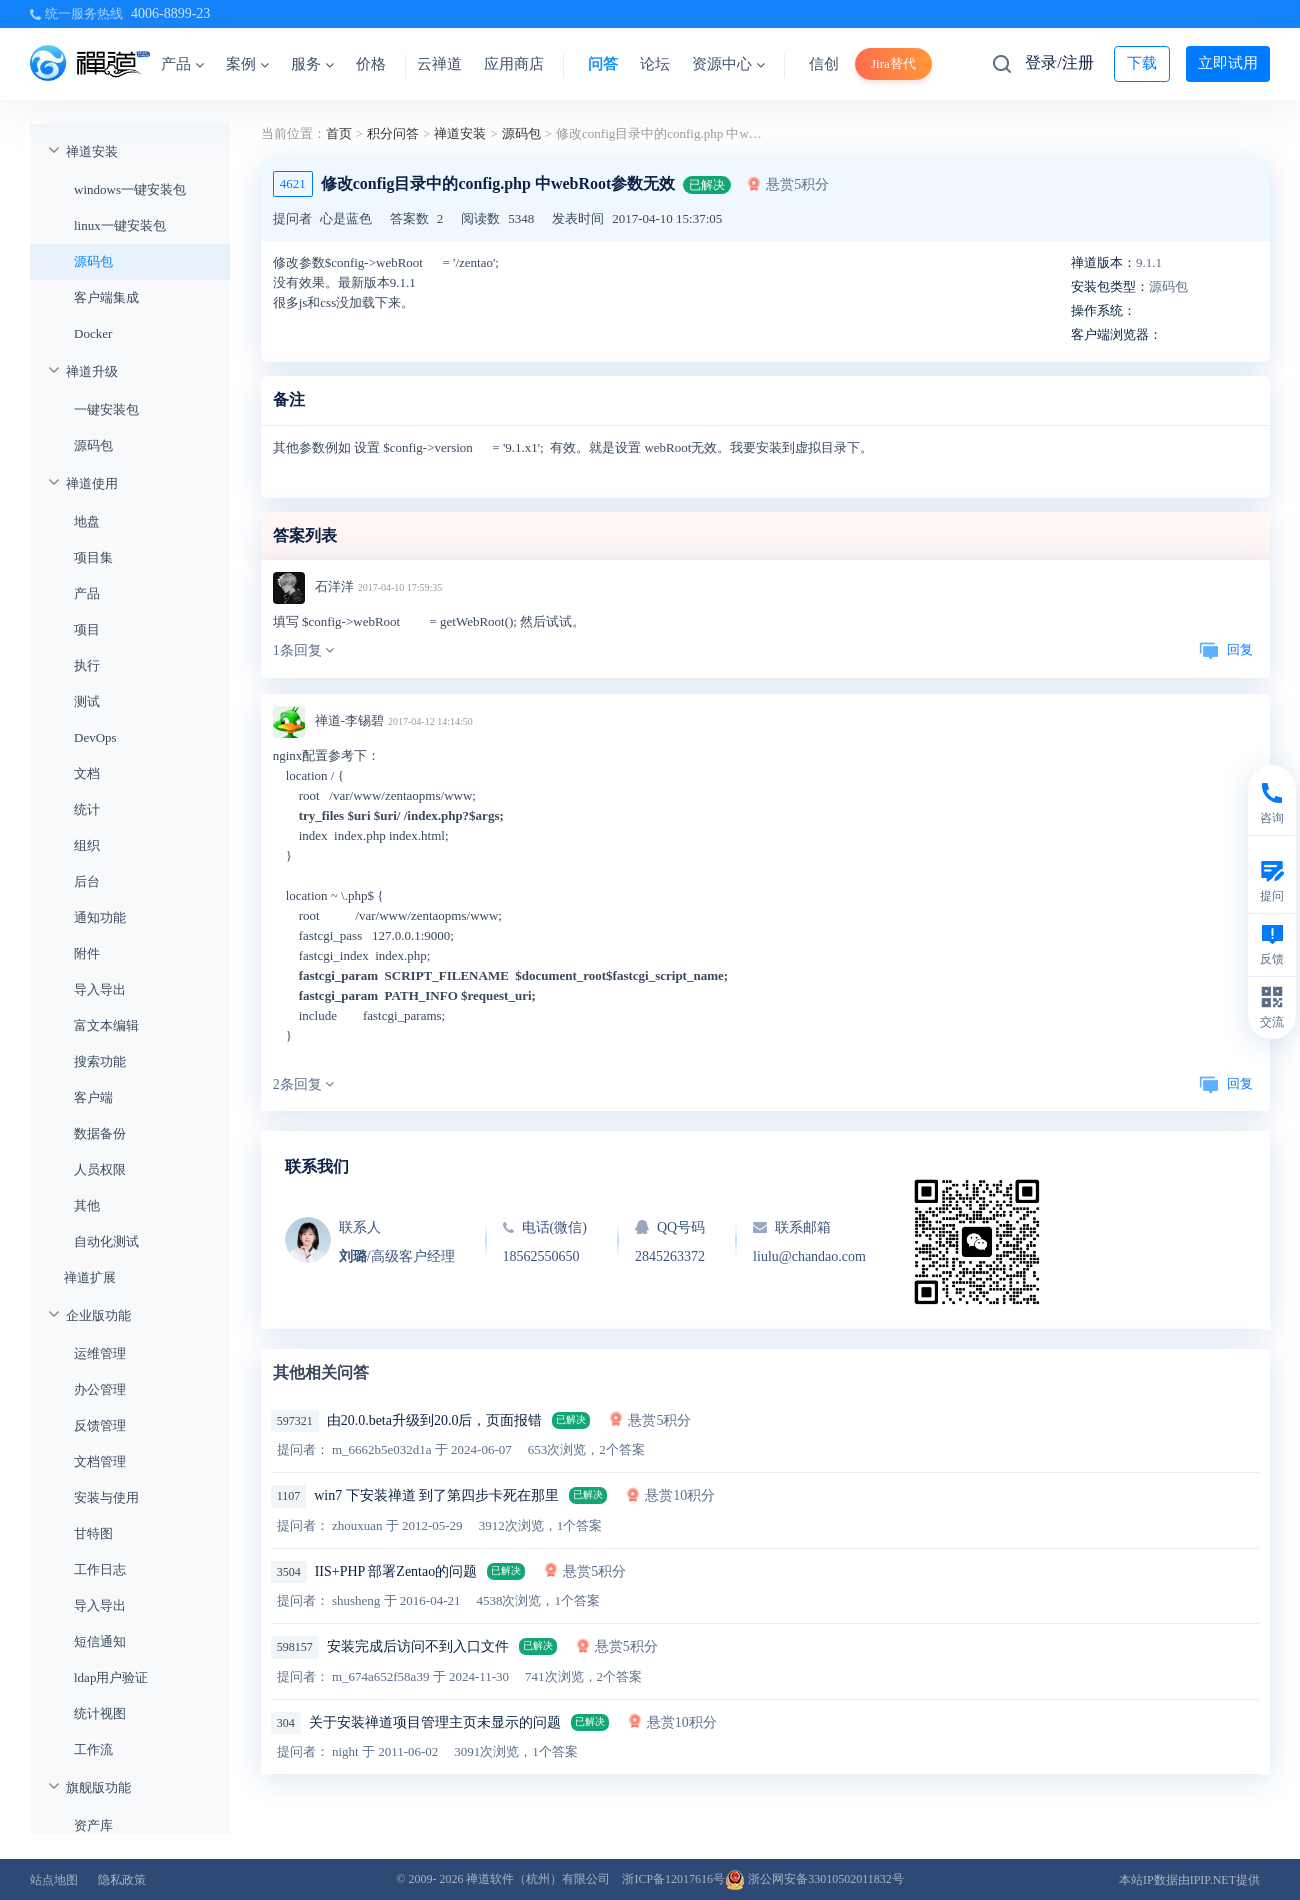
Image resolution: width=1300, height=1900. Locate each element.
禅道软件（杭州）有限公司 (538, 1879)
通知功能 (100, 917)
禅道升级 (92, 371)
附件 (87, 953)
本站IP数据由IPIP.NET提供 (1189, 1880)
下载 (1142, 63)
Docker (93, 333)
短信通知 (100, 1641)
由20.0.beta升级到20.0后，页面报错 (435, 1420)
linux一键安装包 (120, 225)
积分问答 (393, 133)
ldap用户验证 (111, 1677)
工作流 (93, 1749)
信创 (824, 64)
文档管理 (100, 1461)
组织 (87, 845)
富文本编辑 (106, 1025)
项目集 (93, 557)
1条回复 (304, 650)
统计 (87, 809)
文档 (87, 773)
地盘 (87, 521)
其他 (87, 1205)
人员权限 (100, 1169)
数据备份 (100, 1133)
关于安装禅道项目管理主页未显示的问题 (435, 1722)
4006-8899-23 (170, 13)
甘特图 (93, 1533)
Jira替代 (893, 63)
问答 (603, 64)
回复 (1226, 649)
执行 (87, 665)
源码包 (93, 261)
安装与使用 (106, 1497)
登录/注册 (1059, 62)
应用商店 (514, 64)
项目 (87, 629)
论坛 (655, 64)
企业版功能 (98, 1315)
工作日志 (100, 1569)
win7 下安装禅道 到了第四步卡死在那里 (436, 1495)
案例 (247, 64)
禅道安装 (92, 151)
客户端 (93, 1097)
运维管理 (100, 1353)
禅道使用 (92, 483)
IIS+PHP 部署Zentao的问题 (396, 1571)
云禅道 (439, 64)
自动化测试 (106, 1241)
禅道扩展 (90, 1277)
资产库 (93, 1825)
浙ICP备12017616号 (673, 1879)
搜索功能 (100, 1061)
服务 (312, 64)
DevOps (95, 737)
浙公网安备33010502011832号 (814, 1879)
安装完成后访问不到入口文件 (418, 1646)
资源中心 (728, 64)
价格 (371, 64)
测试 (87, 701)
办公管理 (100, 1389)
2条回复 (304, 1084)
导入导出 (100, 989)
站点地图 (54, 1880)
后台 (87, 881)
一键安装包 (106, 409)
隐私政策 (122, 1880)
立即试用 (1228, 63)
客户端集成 (106, 297)
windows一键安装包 (130, 189)
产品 (182, 64)
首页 (339, 133)
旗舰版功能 (98, 1787)
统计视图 (100, 1713)
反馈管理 (100, 1425)
